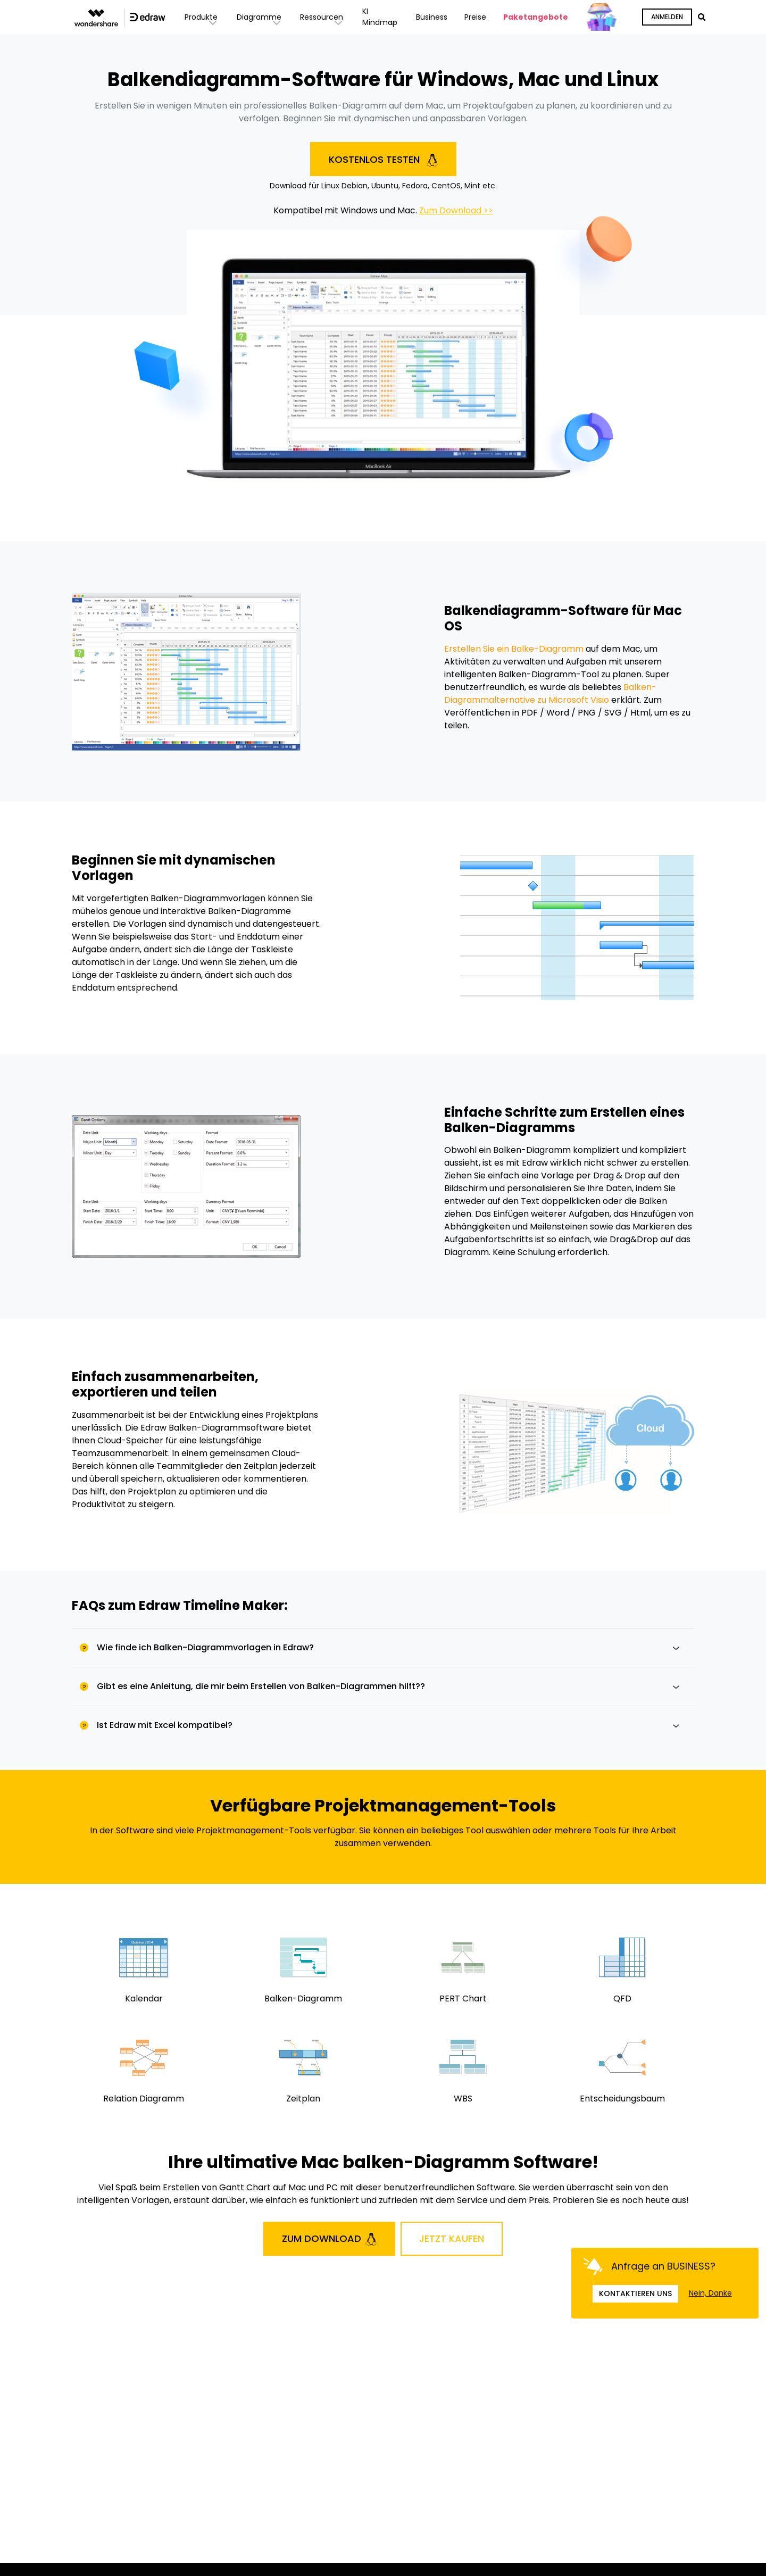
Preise (475, 17)
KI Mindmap (380, 17)
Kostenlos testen (383, 160)
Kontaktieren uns (635, 2293)
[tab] (383, 1647)
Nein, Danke (710, 2293)
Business (431, 17)
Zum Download (329, 2239)
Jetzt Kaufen (451, 2238)
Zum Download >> (456, 210)
